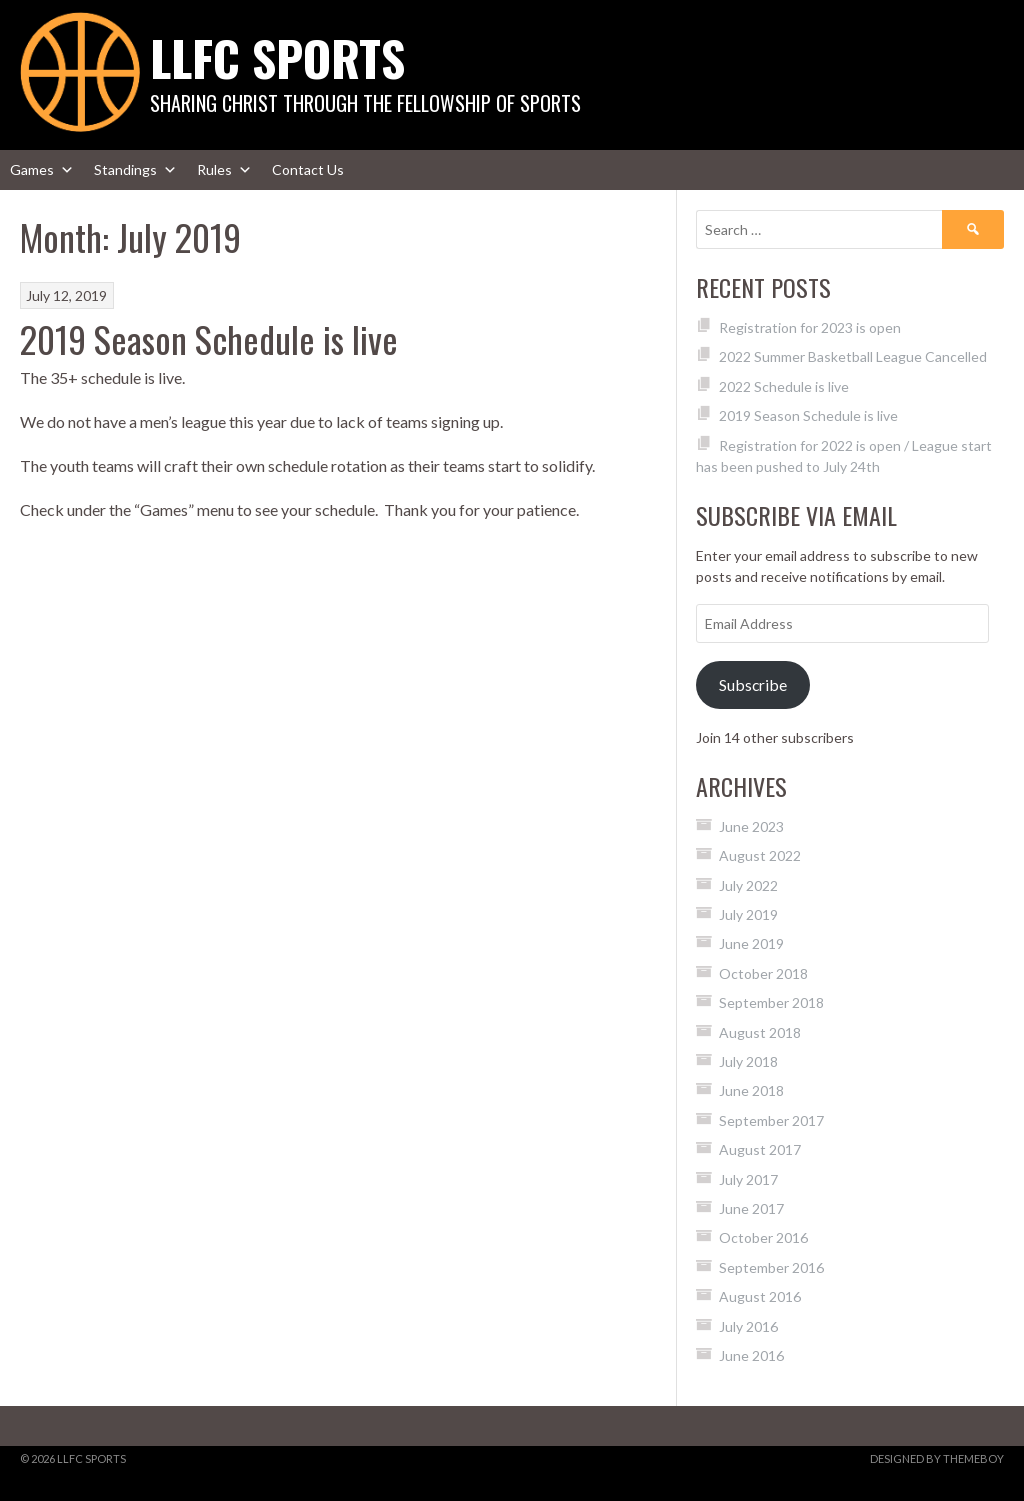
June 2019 (751, 943)
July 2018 (748, 1061)
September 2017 (771, 1120)
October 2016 (763, 1237)
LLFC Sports (277, 57)
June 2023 (751, 826)
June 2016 (751, 1355)
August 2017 (760, 1149)
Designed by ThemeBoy (937, 1458)
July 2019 (748, 914)
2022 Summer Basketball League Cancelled (853, 356)
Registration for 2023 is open (810, 327)
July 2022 (748, 885)
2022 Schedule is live (784, 386)
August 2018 (760, 1032)
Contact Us (308, 169)
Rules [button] (224, 170)
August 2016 (760, 1296)
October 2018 (763, 973)
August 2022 (760, 855)
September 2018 (771, 1002)
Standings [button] (135, 170)
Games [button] (42, 170)
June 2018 (751, 1090)
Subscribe (753, 684)
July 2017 (748, 1179)
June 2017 (751, 1208)
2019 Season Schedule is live (209, 338)
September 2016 (771, 1267)
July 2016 (748, 1326)
